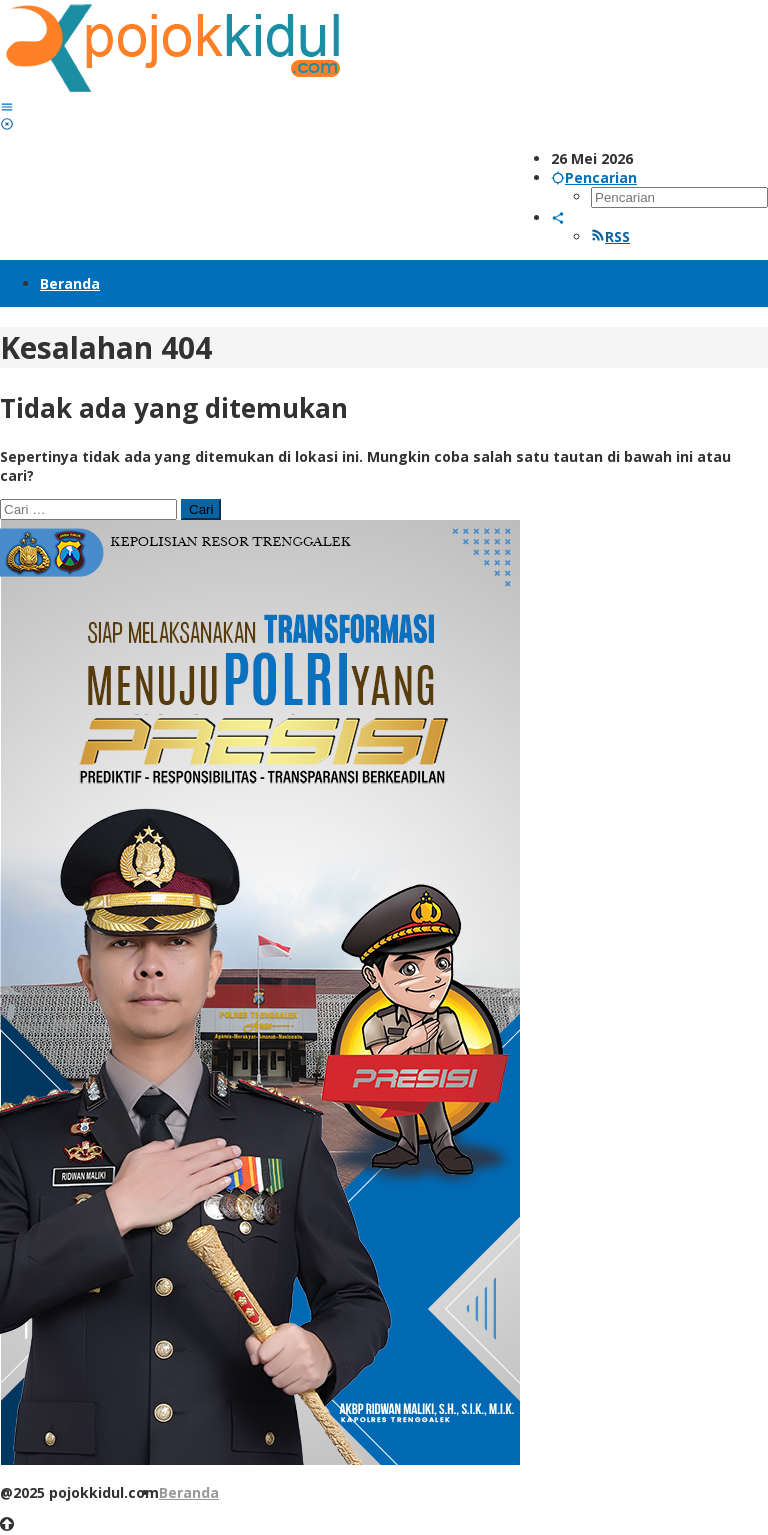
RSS (610, 236)
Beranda (189, 1492)
